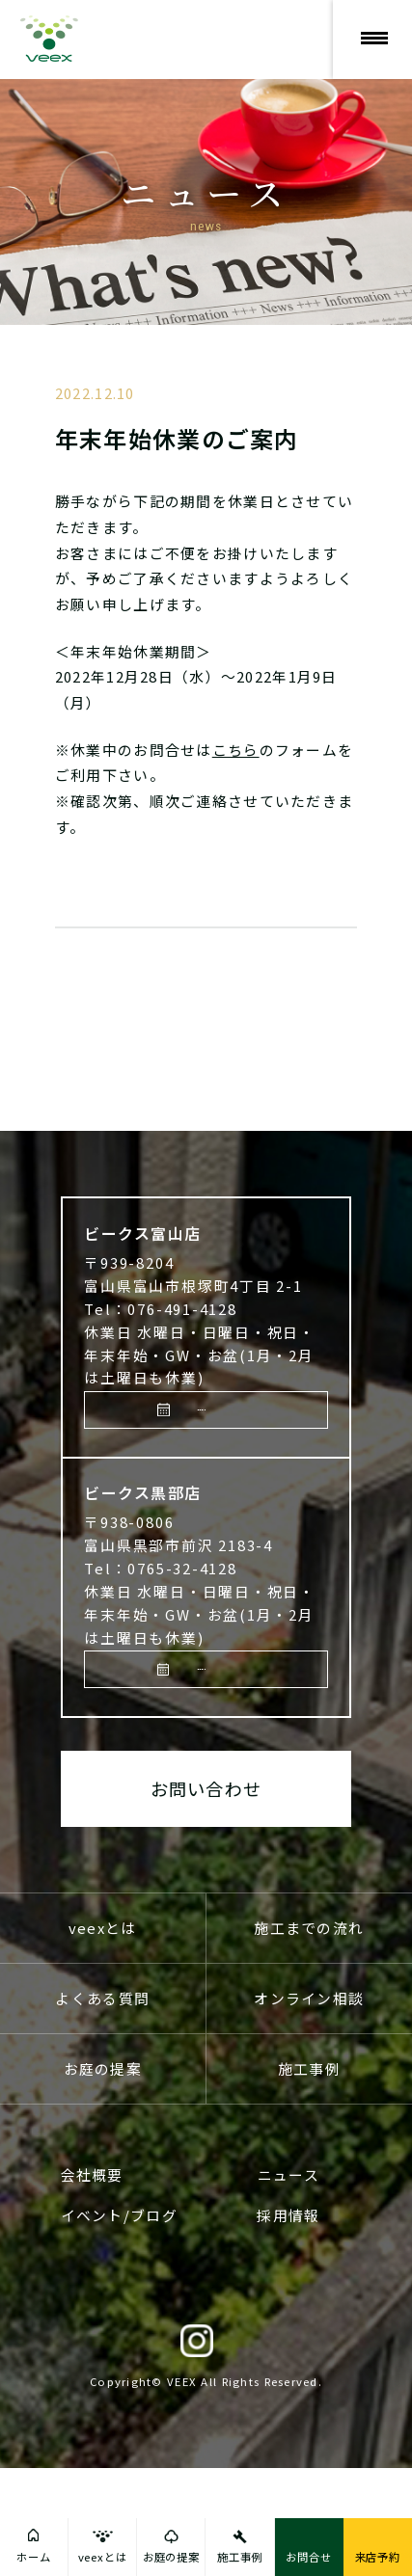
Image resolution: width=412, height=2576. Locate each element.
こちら (236, 749)
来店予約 (210, 1478)
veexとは (103, 2036)
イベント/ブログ (119, 2324)
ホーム (33, 2556)
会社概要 (92, 2282)
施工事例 (309, 2176)
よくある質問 (102, 2106)
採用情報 (288, 2324)
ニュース (288, 2282)
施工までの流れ (309, 2036)
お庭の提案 (103, 2176)
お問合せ (309, 2556)
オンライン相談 (309, 2106)
